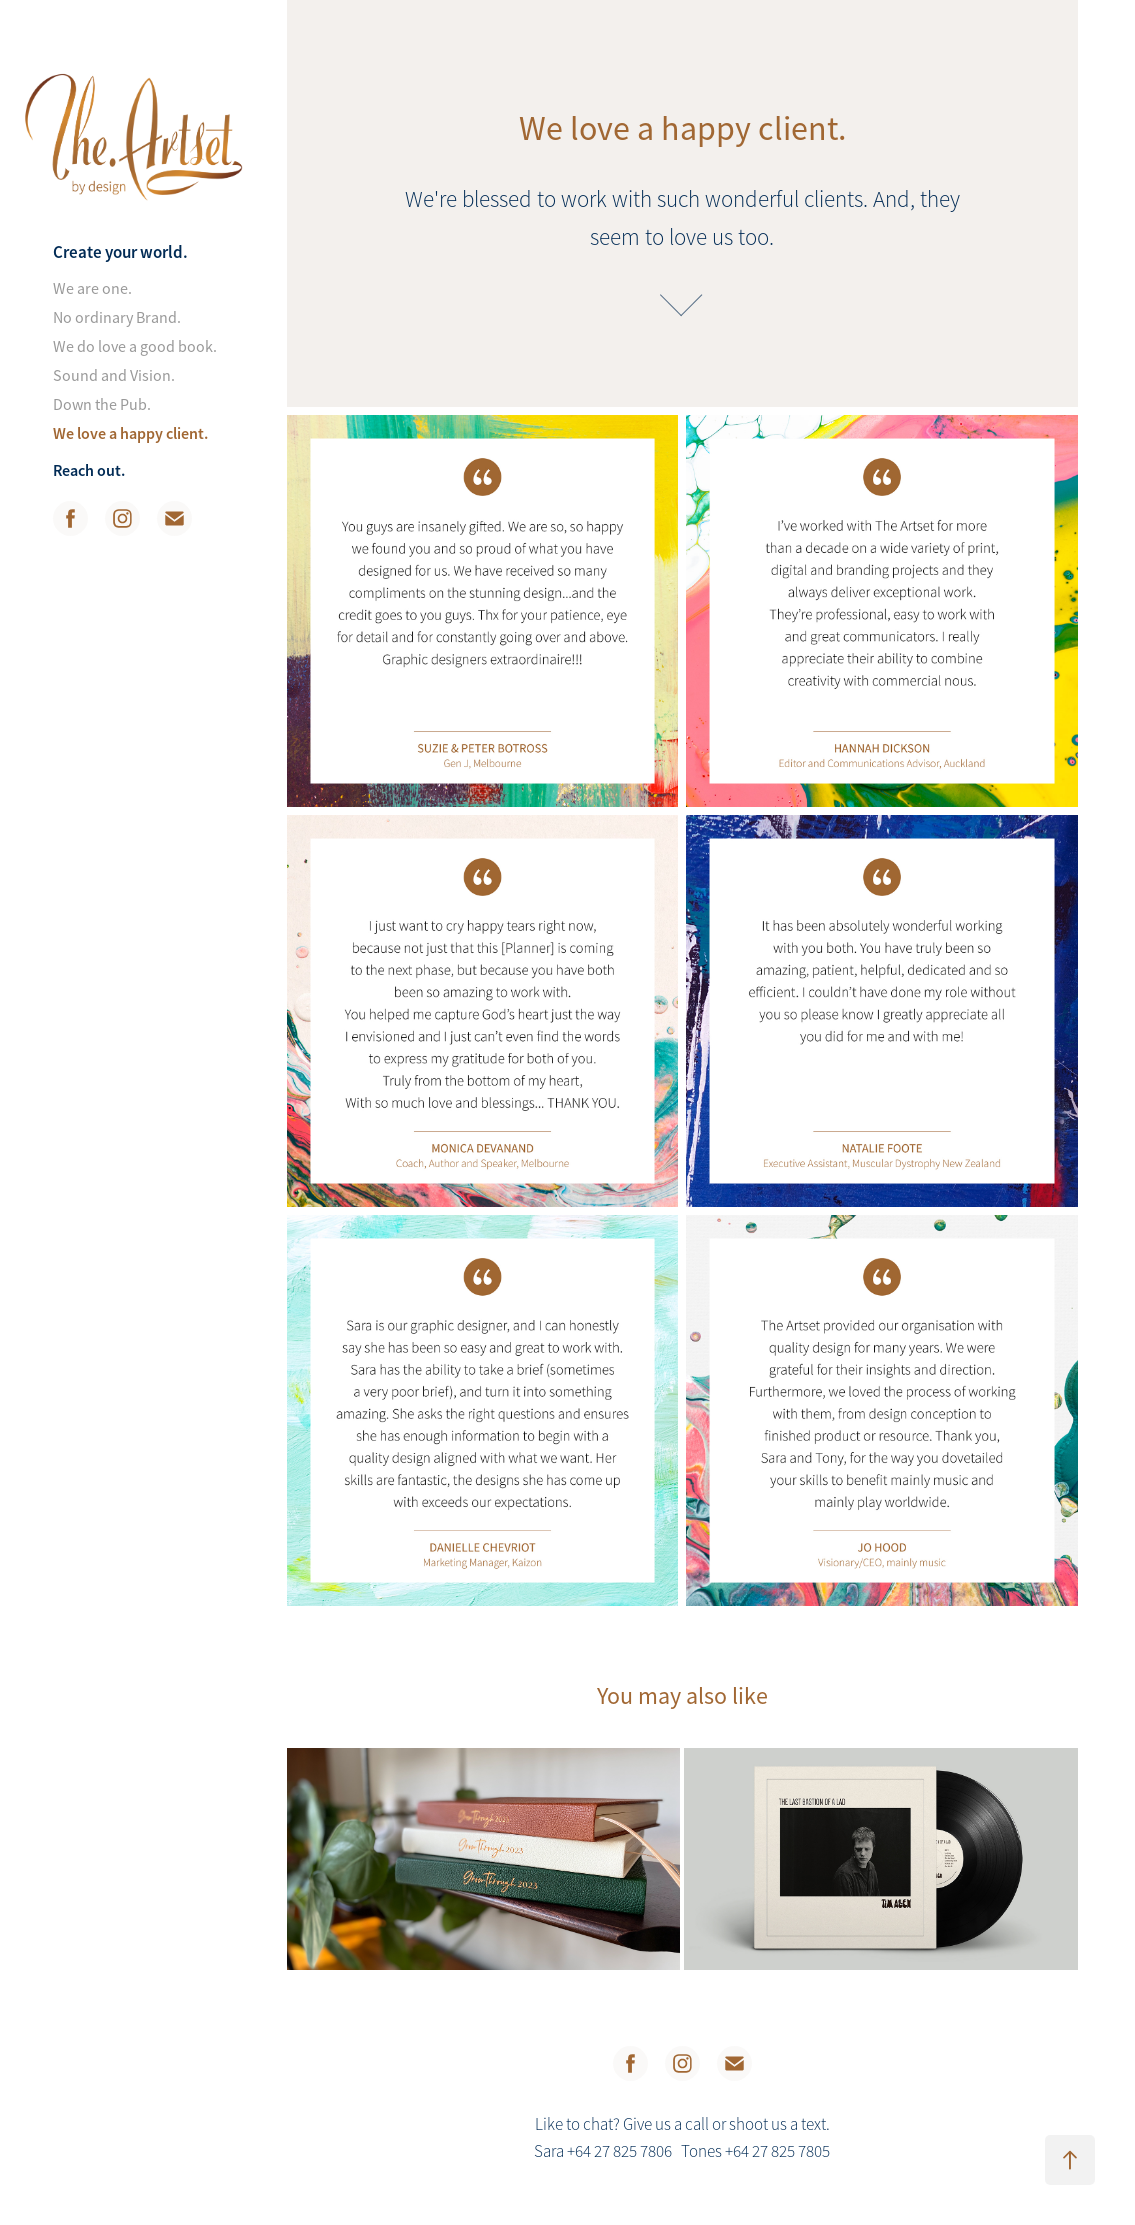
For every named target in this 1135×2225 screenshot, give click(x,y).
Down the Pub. (102, 405)
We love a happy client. (130, 433)
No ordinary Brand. (117, 318)
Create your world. (120, 252)
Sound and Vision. (114, 376)
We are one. (92, 289)
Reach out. (89, 470)
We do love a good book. (135, 347)
